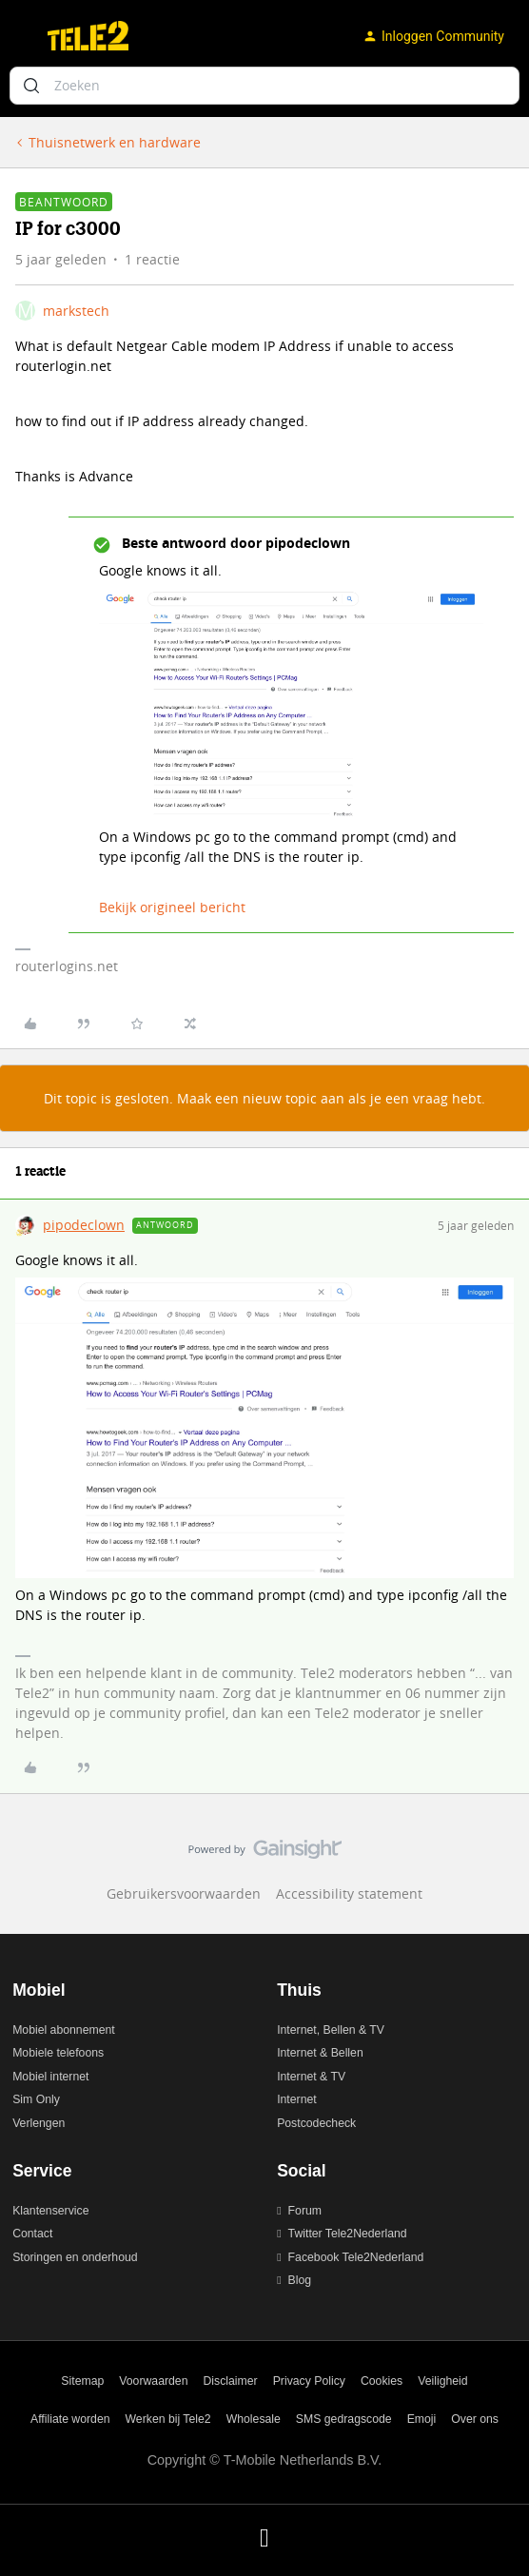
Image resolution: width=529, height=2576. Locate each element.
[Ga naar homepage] (88, 36)
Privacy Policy (309, 2381)
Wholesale (253, 2419)
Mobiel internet (50, 2076)
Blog (300, 2280)
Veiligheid (442, 2381)
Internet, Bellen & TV (330, 2030)
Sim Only (36, 2099)
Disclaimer (231, 2381)
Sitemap (82, 2381)
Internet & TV (311, 2076)
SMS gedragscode (344, 2419)
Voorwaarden (153, 2381)
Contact (32, 2233)
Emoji (422, 2419)
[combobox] (264, 86)
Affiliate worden (70, 2419)
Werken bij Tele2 (168, 2419)
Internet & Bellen (320, 2052)
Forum (305, 2210)
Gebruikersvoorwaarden (184, 1893)
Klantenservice (50, 2210)
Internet (297, 2099)
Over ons (475, 2419)
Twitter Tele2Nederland (347, 2233)
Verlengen (38, 2123)
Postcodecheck (316, 2123)
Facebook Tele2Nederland (356, 2257)
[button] (21, 39)
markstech (76, 311)
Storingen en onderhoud (74, 2257)
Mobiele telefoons (58, 2052)
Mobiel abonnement (63, 2030)
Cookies (381, 2381)
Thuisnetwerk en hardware (115, 142)
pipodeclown (84, 1225)
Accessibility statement (349, 1893)
